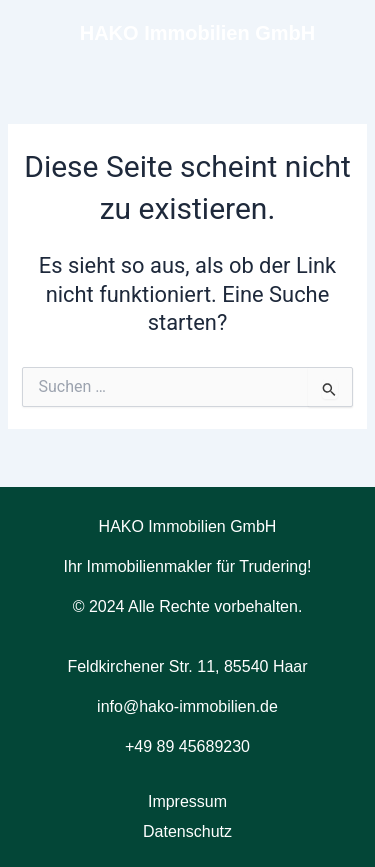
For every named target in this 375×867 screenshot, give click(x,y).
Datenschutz (187, 831)
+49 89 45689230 (187, 746)
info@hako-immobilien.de (187, 706)
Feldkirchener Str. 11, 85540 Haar (187, 666)
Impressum (187, 801)
